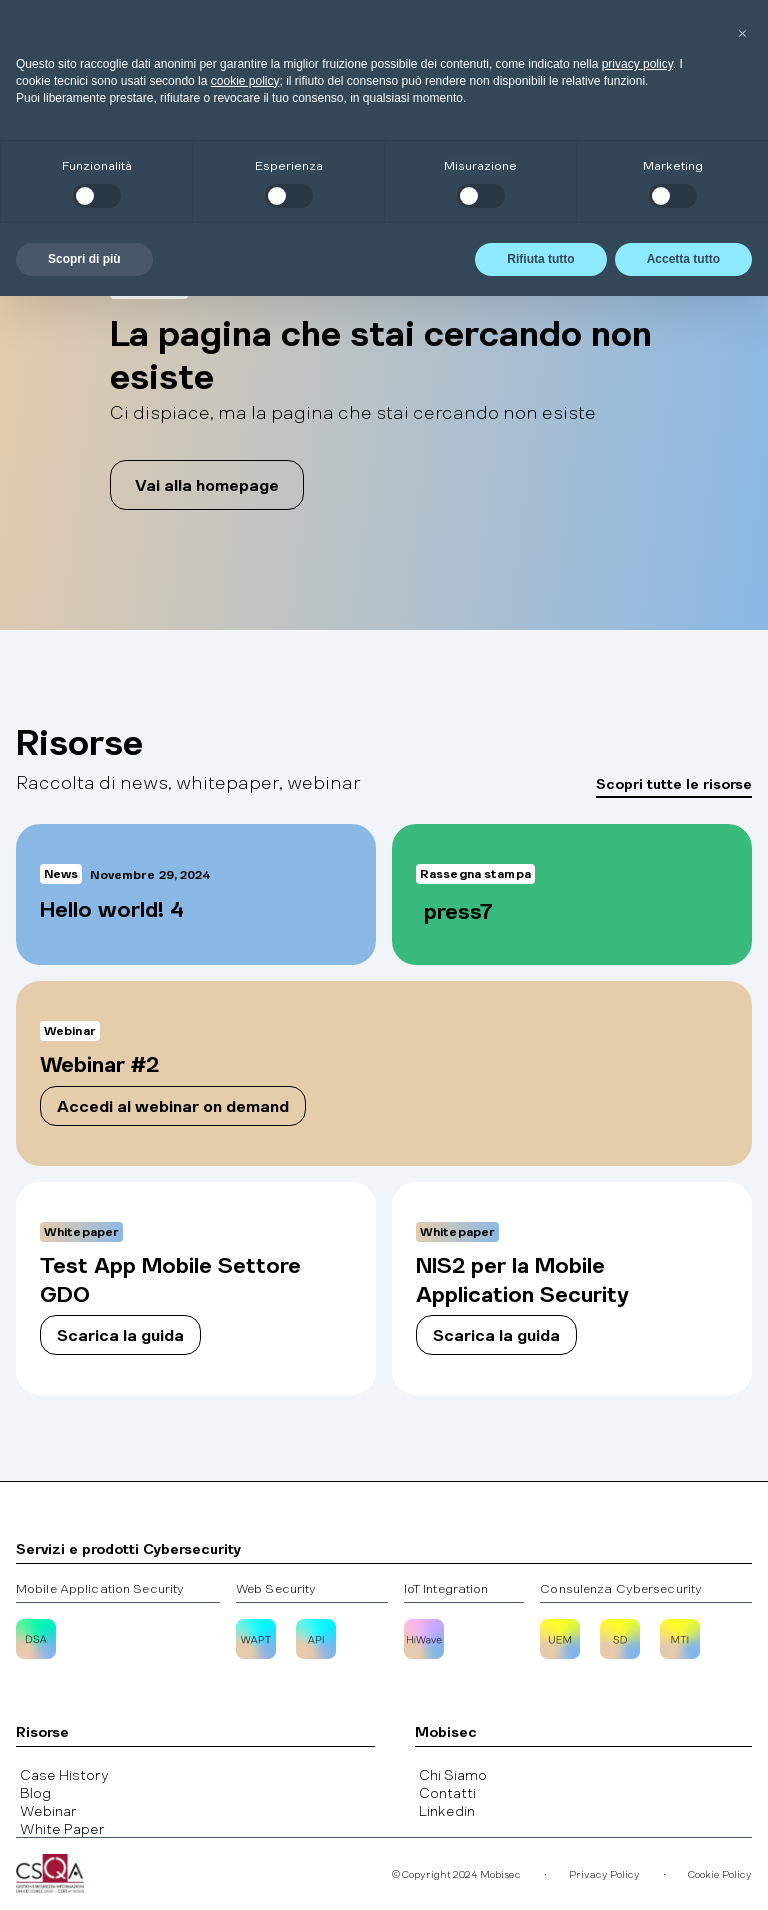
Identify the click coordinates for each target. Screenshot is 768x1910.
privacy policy (637, 1678)
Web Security (276, 1588)
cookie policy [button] (245, 1695)
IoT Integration (446, 1588)
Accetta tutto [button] (683, 1873)
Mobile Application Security (100, 1588)
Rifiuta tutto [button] (540, 1873)
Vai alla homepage (207, 484)
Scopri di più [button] (84, 1873)
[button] (709, 39)
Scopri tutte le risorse (674, 783)
